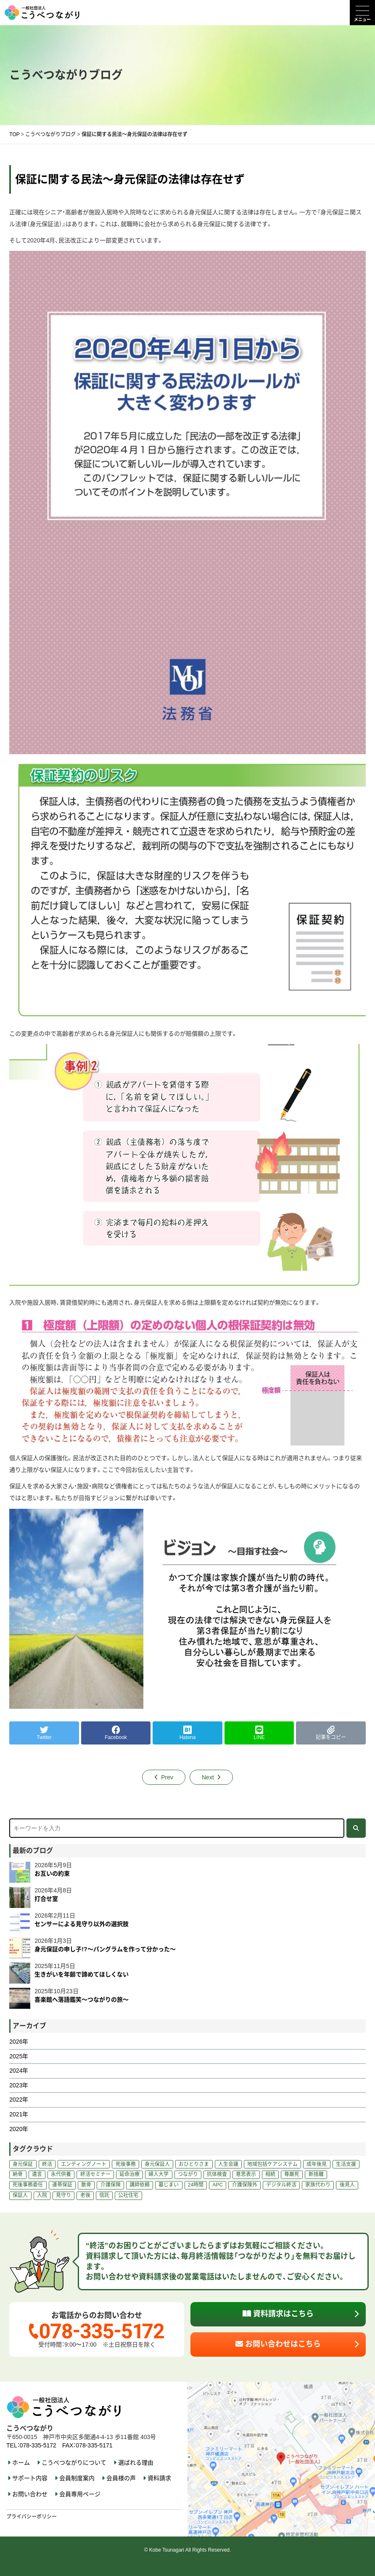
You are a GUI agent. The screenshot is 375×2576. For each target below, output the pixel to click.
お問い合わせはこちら (278, 2344)
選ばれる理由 (135, 2462)
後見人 (347, 2185)
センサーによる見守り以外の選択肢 (81, 1924)
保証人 (20, 2195)
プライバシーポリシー (31, 2517)
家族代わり (317, 2185)
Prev (167, 1777)
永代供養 (61, 2174)
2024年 (18, 2070)
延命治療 (129, 2174)
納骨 (18, 2174)
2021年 (18, 2114)
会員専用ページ (79, 2494)
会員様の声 (121, 2478)
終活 (47, 2164)
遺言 (37, 2174)
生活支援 (346, 2164)
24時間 (195, 2185)
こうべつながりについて (74, 2462)
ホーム (21, 2462)
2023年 (18, 2085)
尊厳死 (291, 2174)
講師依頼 (139, 2185)
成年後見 (316, 2164)
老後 (85, 2195)
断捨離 (316, 2174)
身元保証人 (157, 2164)
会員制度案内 (77, 2478)
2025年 (18, 2056)
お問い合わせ (30, 2494)
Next (208, 1777)
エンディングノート (83, 2164)
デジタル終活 (281, 2185)
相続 (270, 2174)
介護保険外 (244, 2185)
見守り (63, 2195)
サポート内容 (30, 2478)
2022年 (18, 2099)
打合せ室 (46, 1898)
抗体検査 (217, 2174)
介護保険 (110, 2185)
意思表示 (246, 2174)
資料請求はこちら (278, 2314)
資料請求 (159, 2478)
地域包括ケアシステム (272, 2164)
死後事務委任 (28, 2185)
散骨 (86, 2185)
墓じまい (168, 2185)
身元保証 (23, 2164)
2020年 (18, 2129)
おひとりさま (194, 2164)
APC (217, 2185)
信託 (104, 2195)
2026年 (18, 2041)
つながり (188, 2174)
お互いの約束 (52, 1873)
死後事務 (126, 2164)
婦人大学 (158, 2174)
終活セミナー (95, 2174)
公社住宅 (128, 2195)
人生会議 (228, 2164)
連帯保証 (62, 2185)
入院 (42, 2195)
